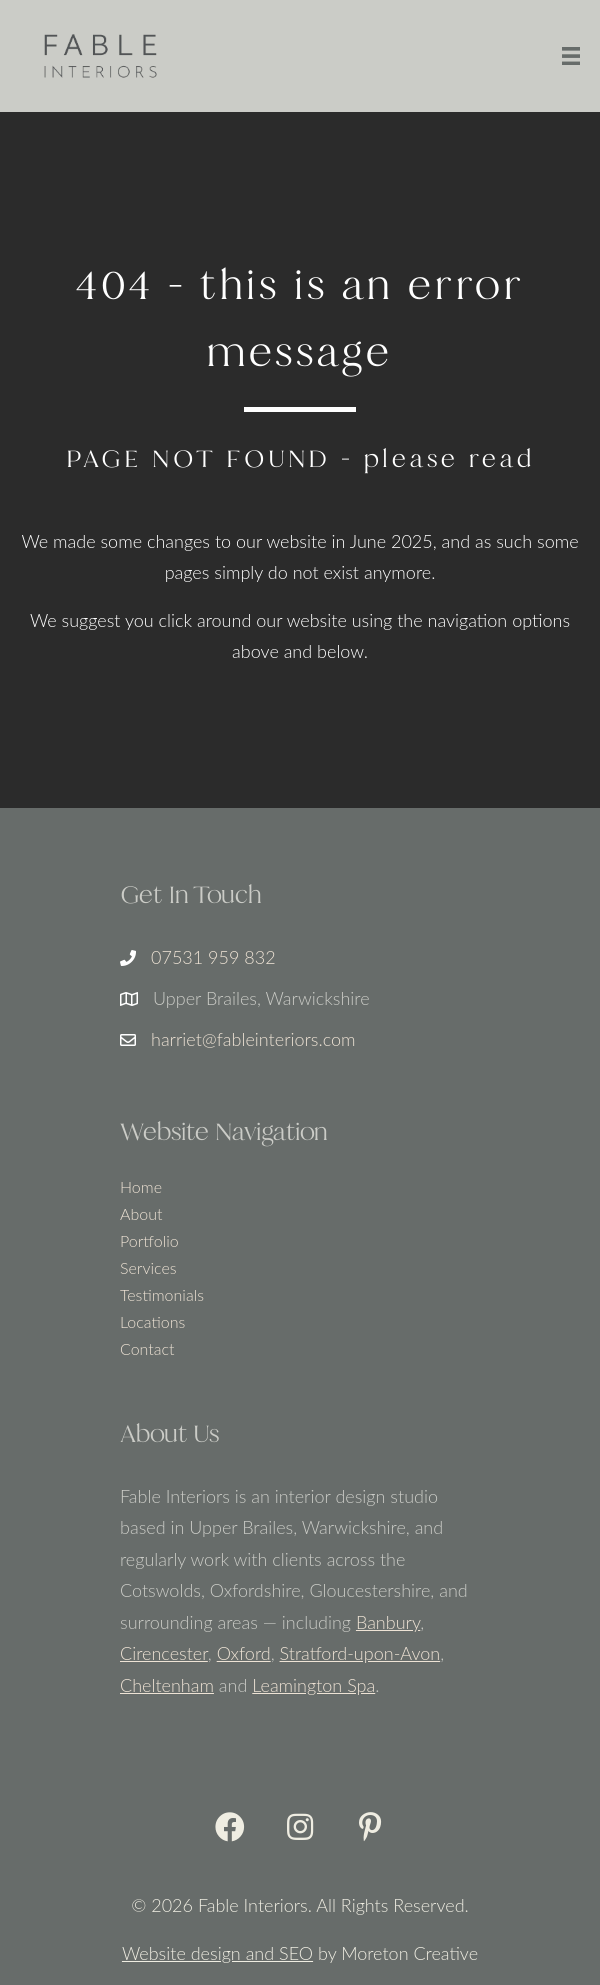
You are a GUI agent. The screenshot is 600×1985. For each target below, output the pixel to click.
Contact (147, 1349)
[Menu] (571, 56)
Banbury (388, 1622)
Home (141, 1187)
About (141, 1214)
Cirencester (164, 1653)
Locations (152, 1322)
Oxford (244, 1653)
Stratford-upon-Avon (360, 1653)
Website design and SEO (217, 1953)
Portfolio (149, 1241)
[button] (230, 1827)
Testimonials (162, 1295)
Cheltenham (167, 1685)
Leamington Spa (313, 1685)
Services (148, 1268)
